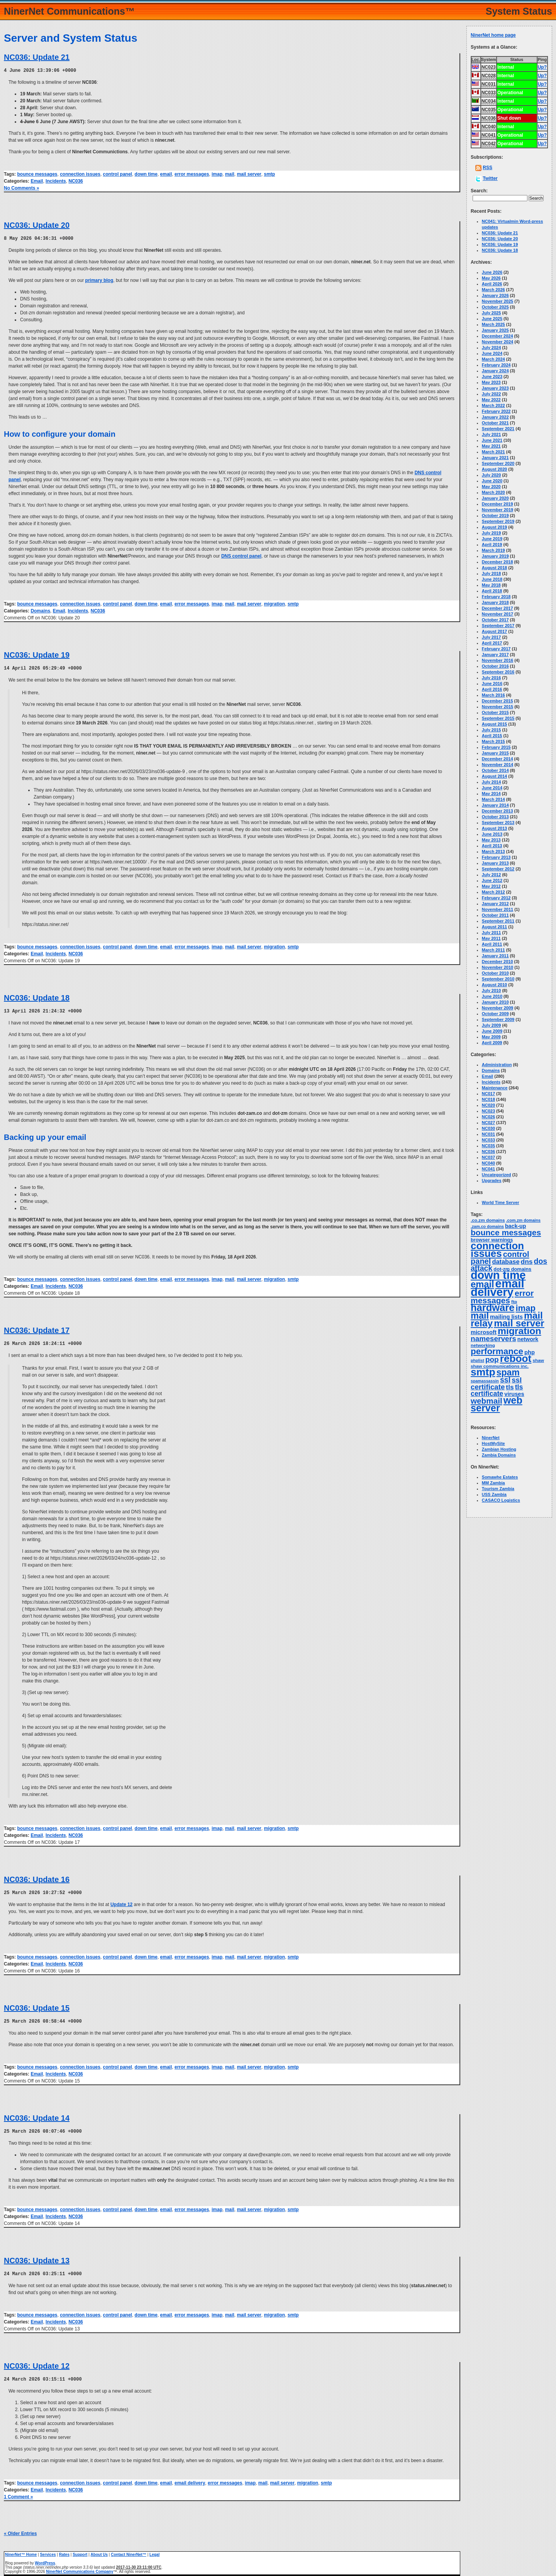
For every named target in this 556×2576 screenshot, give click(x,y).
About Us (99, 2551)
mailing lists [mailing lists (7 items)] (506, 1317)
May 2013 (491, 840)
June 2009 (492, 1031)
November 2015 (497, 706)
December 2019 (497, 504)
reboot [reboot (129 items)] (516, 1358)
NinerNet (491, 1437)
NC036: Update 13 (37, 2257)
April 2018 (492, 590)
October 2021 (495, 423)
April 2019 (492, 544)
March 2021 (493, 451)
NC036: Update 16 (37, 1877)
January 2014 (495, 805)
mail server (249, 173)
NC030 (488, 1128)
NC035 (488, 1145)
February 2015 (496, 747)
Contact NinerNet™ (128, 2551)
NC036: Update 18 (37, 996)
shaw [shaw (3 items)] (538, 1360)
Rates (64, 2551)
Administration (497, 1064)
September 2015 (498, 718)
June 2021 (492, 440)
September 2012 (498, 869)
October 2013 (495, 816)
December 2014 (497, 758)
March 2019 (493, 550)
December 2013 (497, 811)
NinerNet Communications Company (79, 2568)
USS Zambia (494, 1494)
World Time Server (500, 1202)
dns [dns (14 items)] (527, 1261)
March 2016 (493, 695)
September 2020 (498, 463)
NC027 (488, 1122)
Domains (40, 610)
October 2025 (495, 307)
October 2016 (495, 666)
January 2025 (495, 330)
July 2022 (491, 394)
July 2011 (491, 932)
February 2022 (496, 411)
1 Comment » (18, 2493)
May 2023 (491, 382)
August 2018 (494, 567)
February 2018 (496, 596)
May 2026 (491, 278)
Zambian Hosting (499, 1449)
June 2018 (492, 579)
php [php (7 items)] (529, 1352)
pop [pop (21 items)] (492, 1359)
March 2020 (493, 492)
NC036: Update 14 (37, 2115)
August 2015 (494, 724)
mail (229, 173)
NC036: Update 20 (37, 224)
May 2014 (491, 793)
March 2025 (493, 324)
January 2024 (495, 370)
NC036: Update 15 (37, 2005)
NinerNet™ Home (21, 2551)
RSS (487, 167)
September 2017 (498, 625)
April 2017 (492, 643)
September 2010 (498, 979)
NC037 (488, 1157)
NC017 (488, 1093)
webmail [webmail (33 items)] (486, 1400)
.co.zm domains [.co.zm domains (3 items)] (488, 1220)
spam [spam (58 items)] (508, 1372)
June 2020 (492, 480)
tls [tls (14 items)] (510, 1387)
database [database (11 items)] (505, 1261)
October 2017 (495, 619)
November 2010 (497, 967)
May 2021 (491, 446)
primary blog (99, 279)
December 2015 (497, 701)
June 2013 (492, 834)
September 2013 (498, 822)
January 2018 (495, 602)
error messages (192, 173)
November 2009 (497, 1008)
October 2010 (495, 973)
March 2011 (493, 950)
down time (146, 173)
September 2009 (498, 1019)
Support (80, 2551)
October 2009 (495, 1013)
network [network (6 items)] (527, 1339)
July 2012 (491, 874)
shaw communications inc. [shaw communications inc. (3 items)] (500, 1366)
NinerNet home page (493, 35)
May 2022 (491, 399)
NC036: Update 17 (37, 1328)
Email (37, 180)
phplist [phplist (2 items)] (477, 1360)
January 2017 (495, 654)
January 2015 (495, 753)
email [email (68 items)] (482, 1284)
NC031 (488, 1134)
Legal (154, 2551)
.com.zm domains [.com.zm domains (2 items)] (523, 1220)
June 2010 (492, 996)
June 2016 (492, 683)
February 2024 (496, 365)
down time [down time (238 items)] (498, 1275)
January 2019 (495, 556)
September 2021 (498, 428)
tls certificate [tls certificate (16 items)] (497, 1390)
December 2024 (497, 336)
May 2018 (491, 585)
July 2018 (491, 573)
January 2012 (495, 903)
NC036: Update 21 (37, 57)
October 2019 (495, 515)
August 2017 (494, 631)
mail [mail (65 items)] (480, 1316)
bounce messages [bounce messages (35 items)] (506, 1232)
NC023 (488, 1111)
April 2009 (492, 1042)
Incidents (56, 180)
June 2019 (492, 538)
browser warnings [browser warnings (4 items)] (492, 1240)
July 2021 (491, 434)
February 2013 (496, 857)
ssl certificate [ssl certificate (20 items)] (496, 1383)
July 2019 (491, 533)
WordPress (45, 2559)
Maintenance (495, 1087)
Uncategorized (496, 1174)
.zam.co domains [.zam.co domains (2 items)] (487, 1226)
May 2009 (491, 1036)
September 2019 (498, 521)
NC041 (488, 1169)
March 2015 (493, 741)
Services (48, 2551)
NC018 (488, 1099)
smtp (269, 173)
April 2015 (492, 735)
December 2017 (497, 608)
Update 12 (121, 1902)
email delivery (190, 2479)
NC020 (488, 1105)
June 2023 (492, 376)
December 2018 (497, 562)
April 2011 (492, 944)
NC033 (488, 1140)
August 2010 (494, 984)
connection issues (80, 173)
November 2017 (497, 614)
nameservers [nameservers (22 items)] (493, 1339)
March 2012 (493, 892)
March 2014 (493, 799)
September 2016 (498, 672)
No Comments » (21, 187)
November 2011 (497, 909)
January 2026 (495, 295)
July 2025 (491, 312)
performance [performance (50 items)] (497, 1351)
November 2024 (497, 341)
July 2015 (491, 730)
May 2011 (491, 938)
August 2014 (494, 776)
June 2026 (492, 272)
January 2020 (495, 498)
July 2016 (491, 677)
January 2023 (495, 388)
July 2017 (491, 637)
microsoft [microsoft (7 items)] (484, 1332)
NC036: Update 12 (37, 2362)
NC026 (488, 1116)
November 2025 (497, 301)
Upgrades (492, 1180)
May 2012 (491, 886)
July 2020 (491, 475)
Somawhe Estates (500, 1477)
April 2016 (492, 689)
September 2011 (498, 921)
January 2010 (495, 1002)
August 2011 (494, 926)
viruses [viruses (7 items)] (514, 1394)
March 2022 (493, 405)
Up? (542, 67)
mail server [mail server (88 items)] (519, 1323)
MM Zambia (493, 1482)
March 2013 (493, 851)
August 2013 (494, 828)
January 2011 (495, 955)
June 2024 (492, 353)
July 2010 (491, 990)
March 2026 (493, 289)
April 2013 (492, 845)
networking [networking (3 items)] (483, 1345)
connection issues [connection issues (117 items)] (497, 1249)
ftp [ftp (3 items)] (514, 1301)
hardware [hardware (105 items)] (492, 1307)
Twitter (490, 178)
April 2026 (492, 284)
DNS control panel (241, 555)
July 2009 (491, 1025)
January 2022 (495, 417)
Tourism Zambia (498, 1488)
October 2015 (495, 712)
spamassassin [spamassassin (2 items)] (485, 1381)
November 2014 (497, 764)
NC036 (75, 180)
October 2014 (495, 770)
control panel (117, 173)
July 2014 (491, 782)
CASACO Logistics (501, 1500)
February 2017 (496, 648)
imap (217, 173)
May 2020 (491, 486)
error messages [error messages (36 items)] (502, 1297)
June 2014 (492, 787)
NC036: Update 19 (37, 654)
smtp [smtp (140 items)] (483, 1372)
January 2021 (495, 457)
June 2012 (492, 880)
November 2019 (497, 509)
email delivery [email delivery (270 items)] (497, 1287)
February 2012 (496, 897)
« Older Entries (20, 2529)
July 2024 (491, 347)
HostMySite (493, 1443)
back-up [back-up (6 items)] (515, 1226)
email (166, 173)
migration (274, 603)
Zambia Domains (499, 1455)
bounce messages (37, 173)
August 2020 (494, 469)
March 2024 (493, 359)
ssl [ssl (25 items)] (505, 1379)
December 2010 (497, 961)
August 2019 (494, 527)
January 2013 (495, 863)
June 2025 (492, 318)
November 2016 (497, 660)
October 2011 (495, 915)
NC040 (488, 1163)
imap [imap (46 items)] (525, 1308)
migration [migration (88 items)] (519, 1331)
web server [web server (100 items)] (496, 1404)
